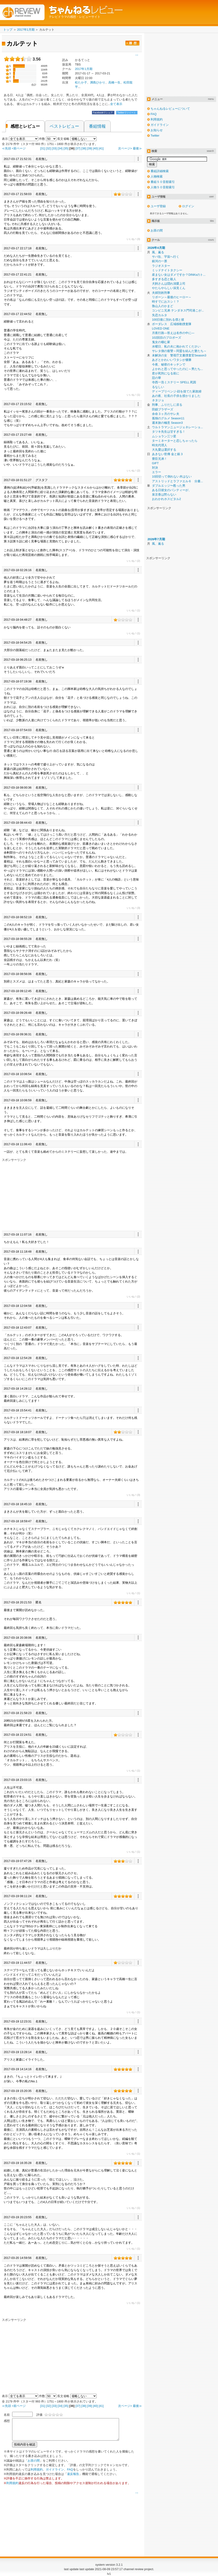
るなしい (158, 387)
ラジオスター (161, 266)
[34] (60, 148)
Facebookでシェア (103, 112)
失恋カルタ (159, 315)
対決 (155, 467)
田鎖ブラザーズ (162, 409)
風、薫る (158, 252)
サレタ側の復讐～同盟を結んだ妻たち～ (179, 351)
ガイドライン (55, 2469)
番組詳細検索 (160, 171)
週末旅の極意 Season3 (167, 422)
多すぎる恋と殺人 (164, 279)
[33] (54, 148)
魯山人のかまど (162, 306)
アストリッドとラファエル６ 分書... (177, 481)
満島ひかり (97, 82)
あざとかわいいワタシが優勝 (171, 360)
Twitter (155, 135)
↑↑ (136, 2493)
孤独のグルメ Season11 (168, 418)
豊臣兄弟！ (159, 458)
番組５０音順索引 (163, 182)
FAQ (70, 2469)
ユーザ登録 (158, 206)
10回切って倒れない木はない (172, 476)
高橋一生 (114, 82)
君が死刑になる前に (165, 373)
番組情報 (97, 126)
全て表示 (116, 104)
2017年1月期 (83, 69)
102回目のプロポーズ (166, 337)
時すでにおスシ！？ (165, 301)
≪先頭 (6, 148)
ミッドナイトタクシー (167, 270)
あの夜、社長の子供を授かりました (176, 396)
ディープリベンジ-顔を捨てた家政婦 (176, 391)
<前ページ (19, 148)
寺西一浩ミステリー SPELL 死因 (174, 382)
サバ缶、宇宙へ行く (165, 256)
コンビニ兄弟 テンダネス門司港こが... (178, 310)
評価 (39, 2415)
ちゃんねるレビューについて (170, 108)
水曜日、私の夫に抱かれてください (176, 346)
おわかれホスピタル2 (166, 499)
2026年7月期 (156, 539)
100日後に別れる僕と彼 (168, 319)
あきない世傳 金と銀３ (167, 454)
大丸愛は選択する (164, 449)
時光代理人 (159, 445)
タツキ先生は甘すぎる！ (168, 431)
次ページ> (125, 148)
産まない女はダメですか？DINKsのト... (179, 274)
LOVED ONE (160, 328)
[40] (95, 148)
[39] (89, 148)
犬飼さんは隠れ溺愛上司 (168, 283)
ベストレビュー (64, 126)
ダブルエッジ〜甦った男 (168, 485)
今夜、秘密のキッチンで (168, 364)
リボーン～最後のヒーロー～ (171, 297)
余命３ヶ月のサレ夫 (165, 414)
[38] (83, 148)
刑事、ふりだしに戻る (167, 404)
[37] (77, 148)
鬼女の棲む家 (161, 342)
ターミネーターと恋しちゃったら (174, 440)
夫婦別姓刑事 (161, 292)
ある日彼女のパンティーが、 (171, 490)
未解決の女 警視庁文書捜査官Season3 (179, 355)
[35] (65, 148)
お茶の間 (34, 2460)
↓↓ (136, 54)
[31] (42, 148)
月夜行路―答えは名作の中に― (173, 333)
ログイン (188, 206)
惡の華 (158, 378)
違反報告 (73, 2474)
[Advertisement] (41, 1195)
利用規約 (37, 2469)
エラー (156, 472)
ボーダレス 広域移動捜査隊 (171, 324)
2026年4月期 (156, 248)
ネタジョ (158, 400)
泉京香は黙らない (164, 494)
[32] (48, 148)
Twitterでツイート (127, 112)
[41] (101, 148)
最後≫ (137, 148)
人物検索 (157, 176)
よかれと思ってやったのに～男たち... (177, 369)
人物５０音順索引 (163, 187)
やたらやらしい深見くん (168, 288)
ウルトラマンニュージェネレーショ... (177, 427)
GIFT (155, 463)
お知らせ (157, 130)
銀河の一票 (159, 261)
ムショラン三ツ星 (164, 436)
